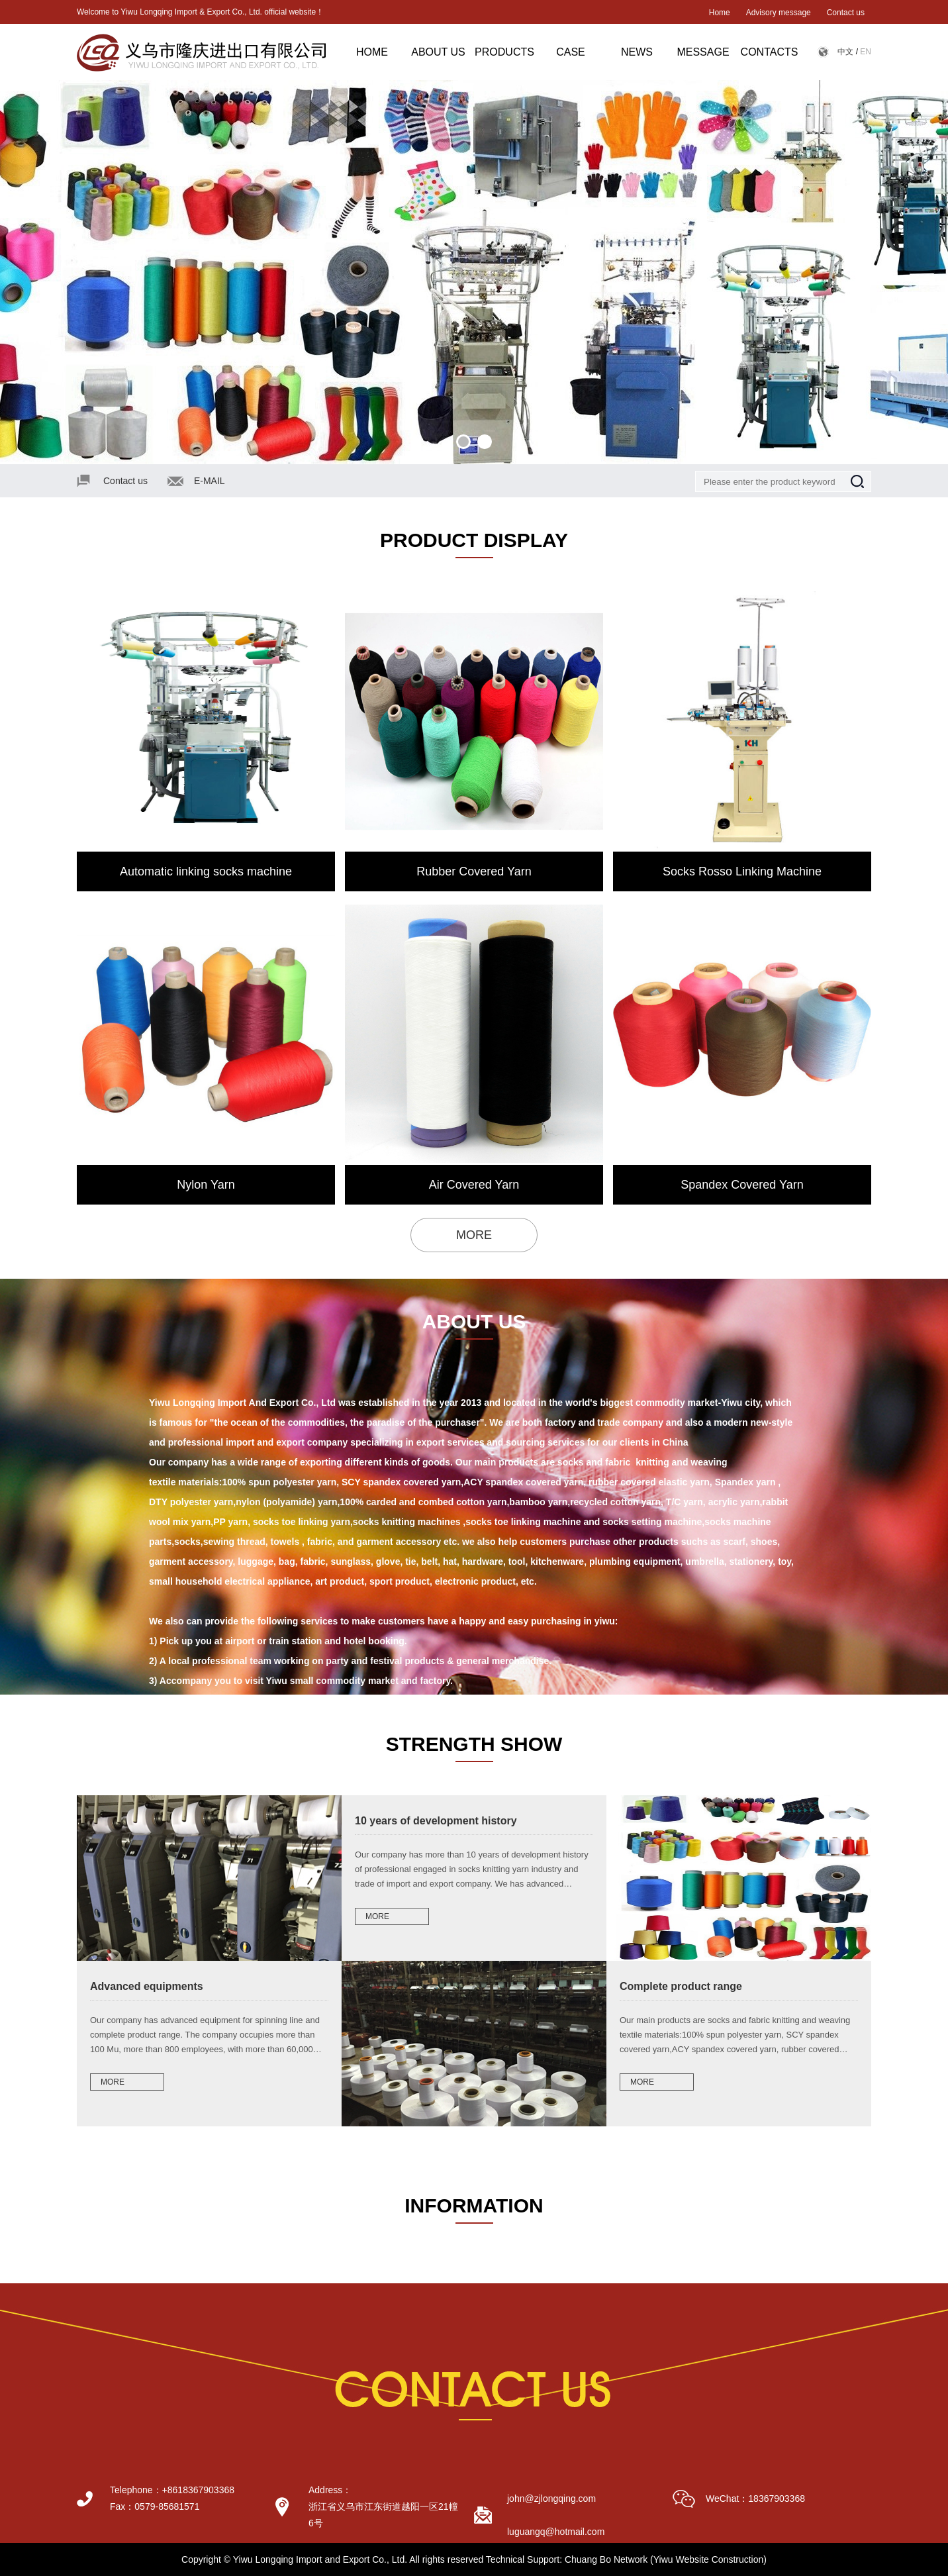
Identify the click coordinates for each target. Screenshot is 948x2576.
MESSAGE (703, 52)
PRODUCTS (504, 52)
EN (865, 51)
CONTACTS (769, 52)
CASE (570, 52)
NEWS (637, 52)
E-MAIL (209, 480)
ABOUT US (438, 52)
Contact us (846, 12)
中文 (845, 51)
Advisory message (778, 12)
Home (719, 12)
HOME (372, 52)
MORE (474, 1235)
